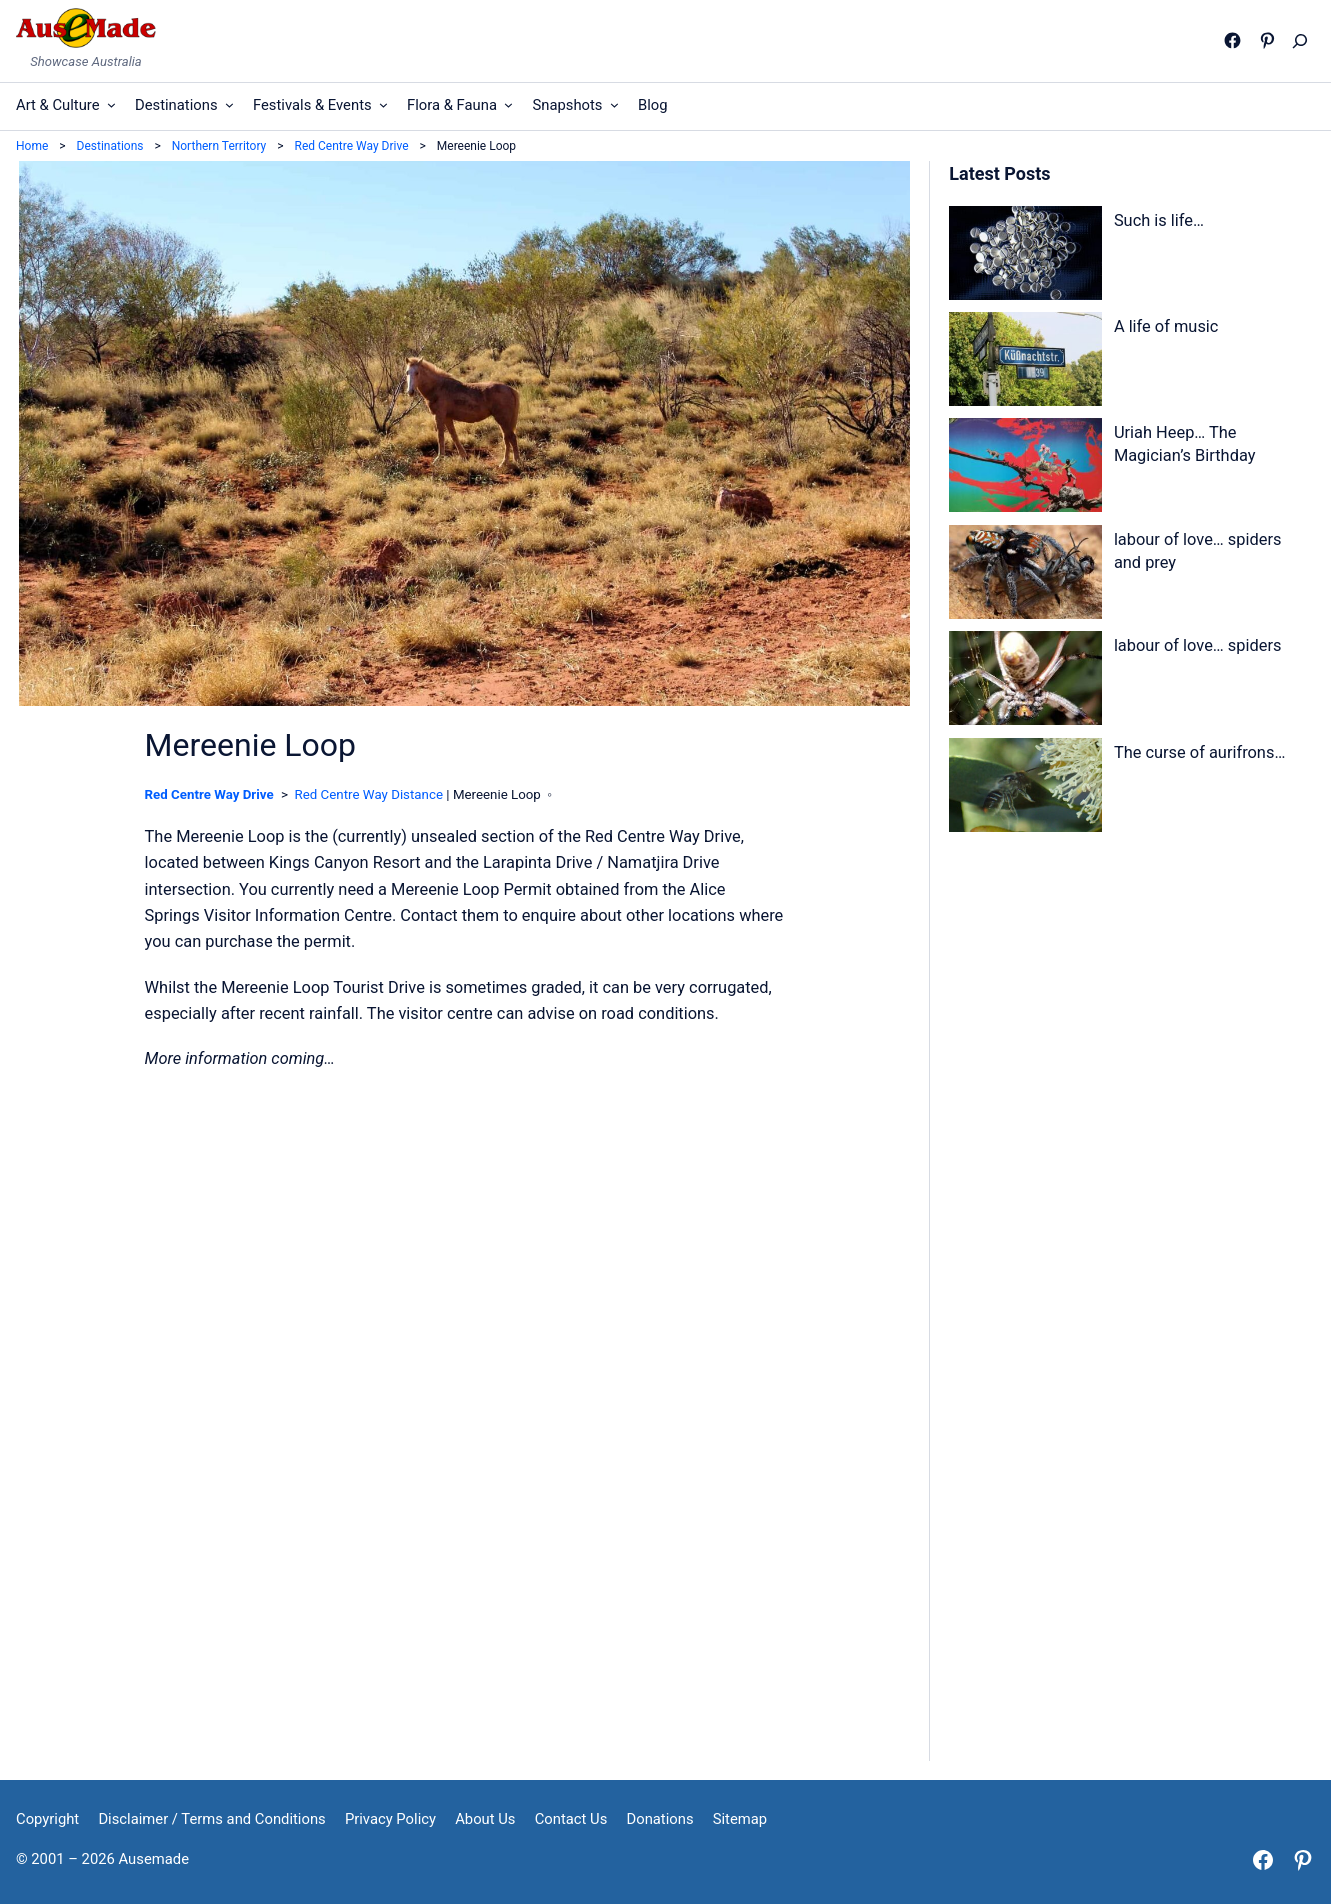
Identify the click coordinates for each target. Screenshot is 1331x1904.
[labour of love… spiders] (1025, 682)
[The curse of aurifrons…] (1025, 789)
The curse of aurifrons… (1199, 752)
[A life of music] (1025, 363)
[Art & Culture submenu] (111, 104)
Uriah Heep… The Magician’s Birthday (1185, 444)
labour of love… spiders (1198, 645)
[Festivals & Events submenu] (383, 104)
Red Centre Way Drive (209, 794)
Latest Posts (999, 173)
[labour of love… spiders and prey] (1025, 576)
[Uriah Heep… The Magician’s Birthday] (1025, 469)
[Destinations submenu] (229, 104)
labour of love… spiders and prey (1198, 551)
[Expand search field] (1304, 41)
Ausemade (154, 1859)
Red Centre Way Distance (369, 794)
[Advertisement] (1131, 1022)
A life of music (1166, 326)
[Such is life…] (1025, 257)
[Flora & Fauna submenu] (508, 104)
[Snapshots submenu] (614, 104)
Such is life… (1159, 220)
